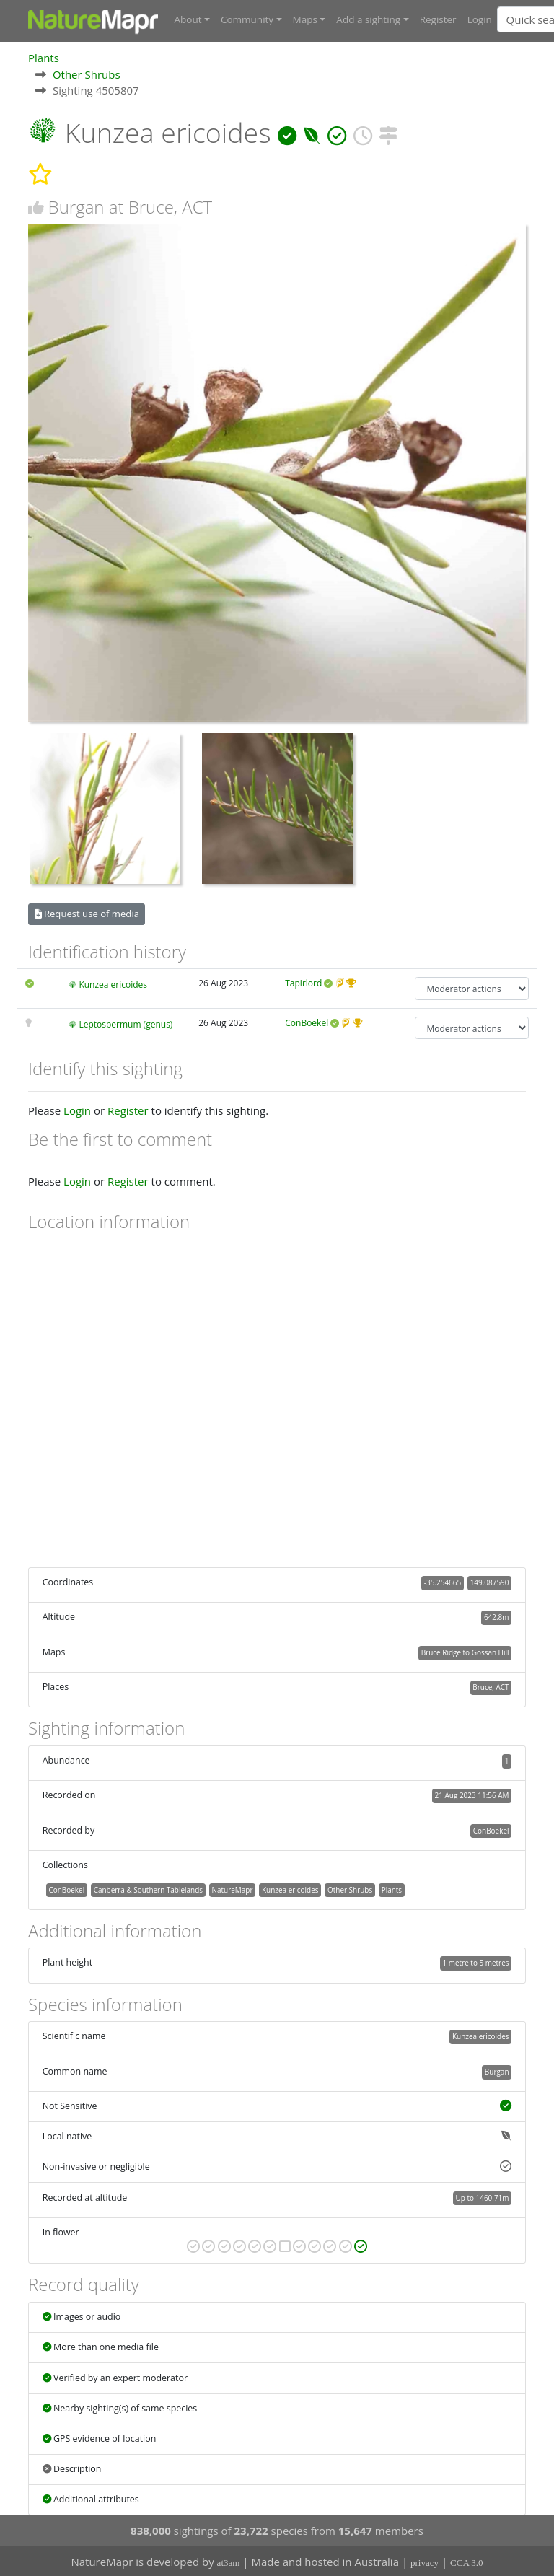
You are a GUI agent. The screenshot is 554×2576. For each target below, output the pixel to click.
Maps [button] (305, 19)
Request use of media (87, 913)
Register (438, 19)
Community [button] (247, 19)
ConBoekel (306, 1022)
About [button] (188, 19)
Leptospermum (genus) (125, 1023)
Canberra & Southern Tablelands (148, 1889)
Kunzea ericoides (113, 984)
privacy (424, 2562)
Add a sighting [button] (368, 19)
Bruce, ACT (490, 1686)
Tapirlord (303, 983)
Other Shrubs (86, 73)
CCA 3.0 (466, 2562)
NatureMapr (232, 1889)
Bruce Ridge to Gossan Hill (465, 1652)
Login (479, 19)
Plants (43, 57)
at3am (228, 2562)
